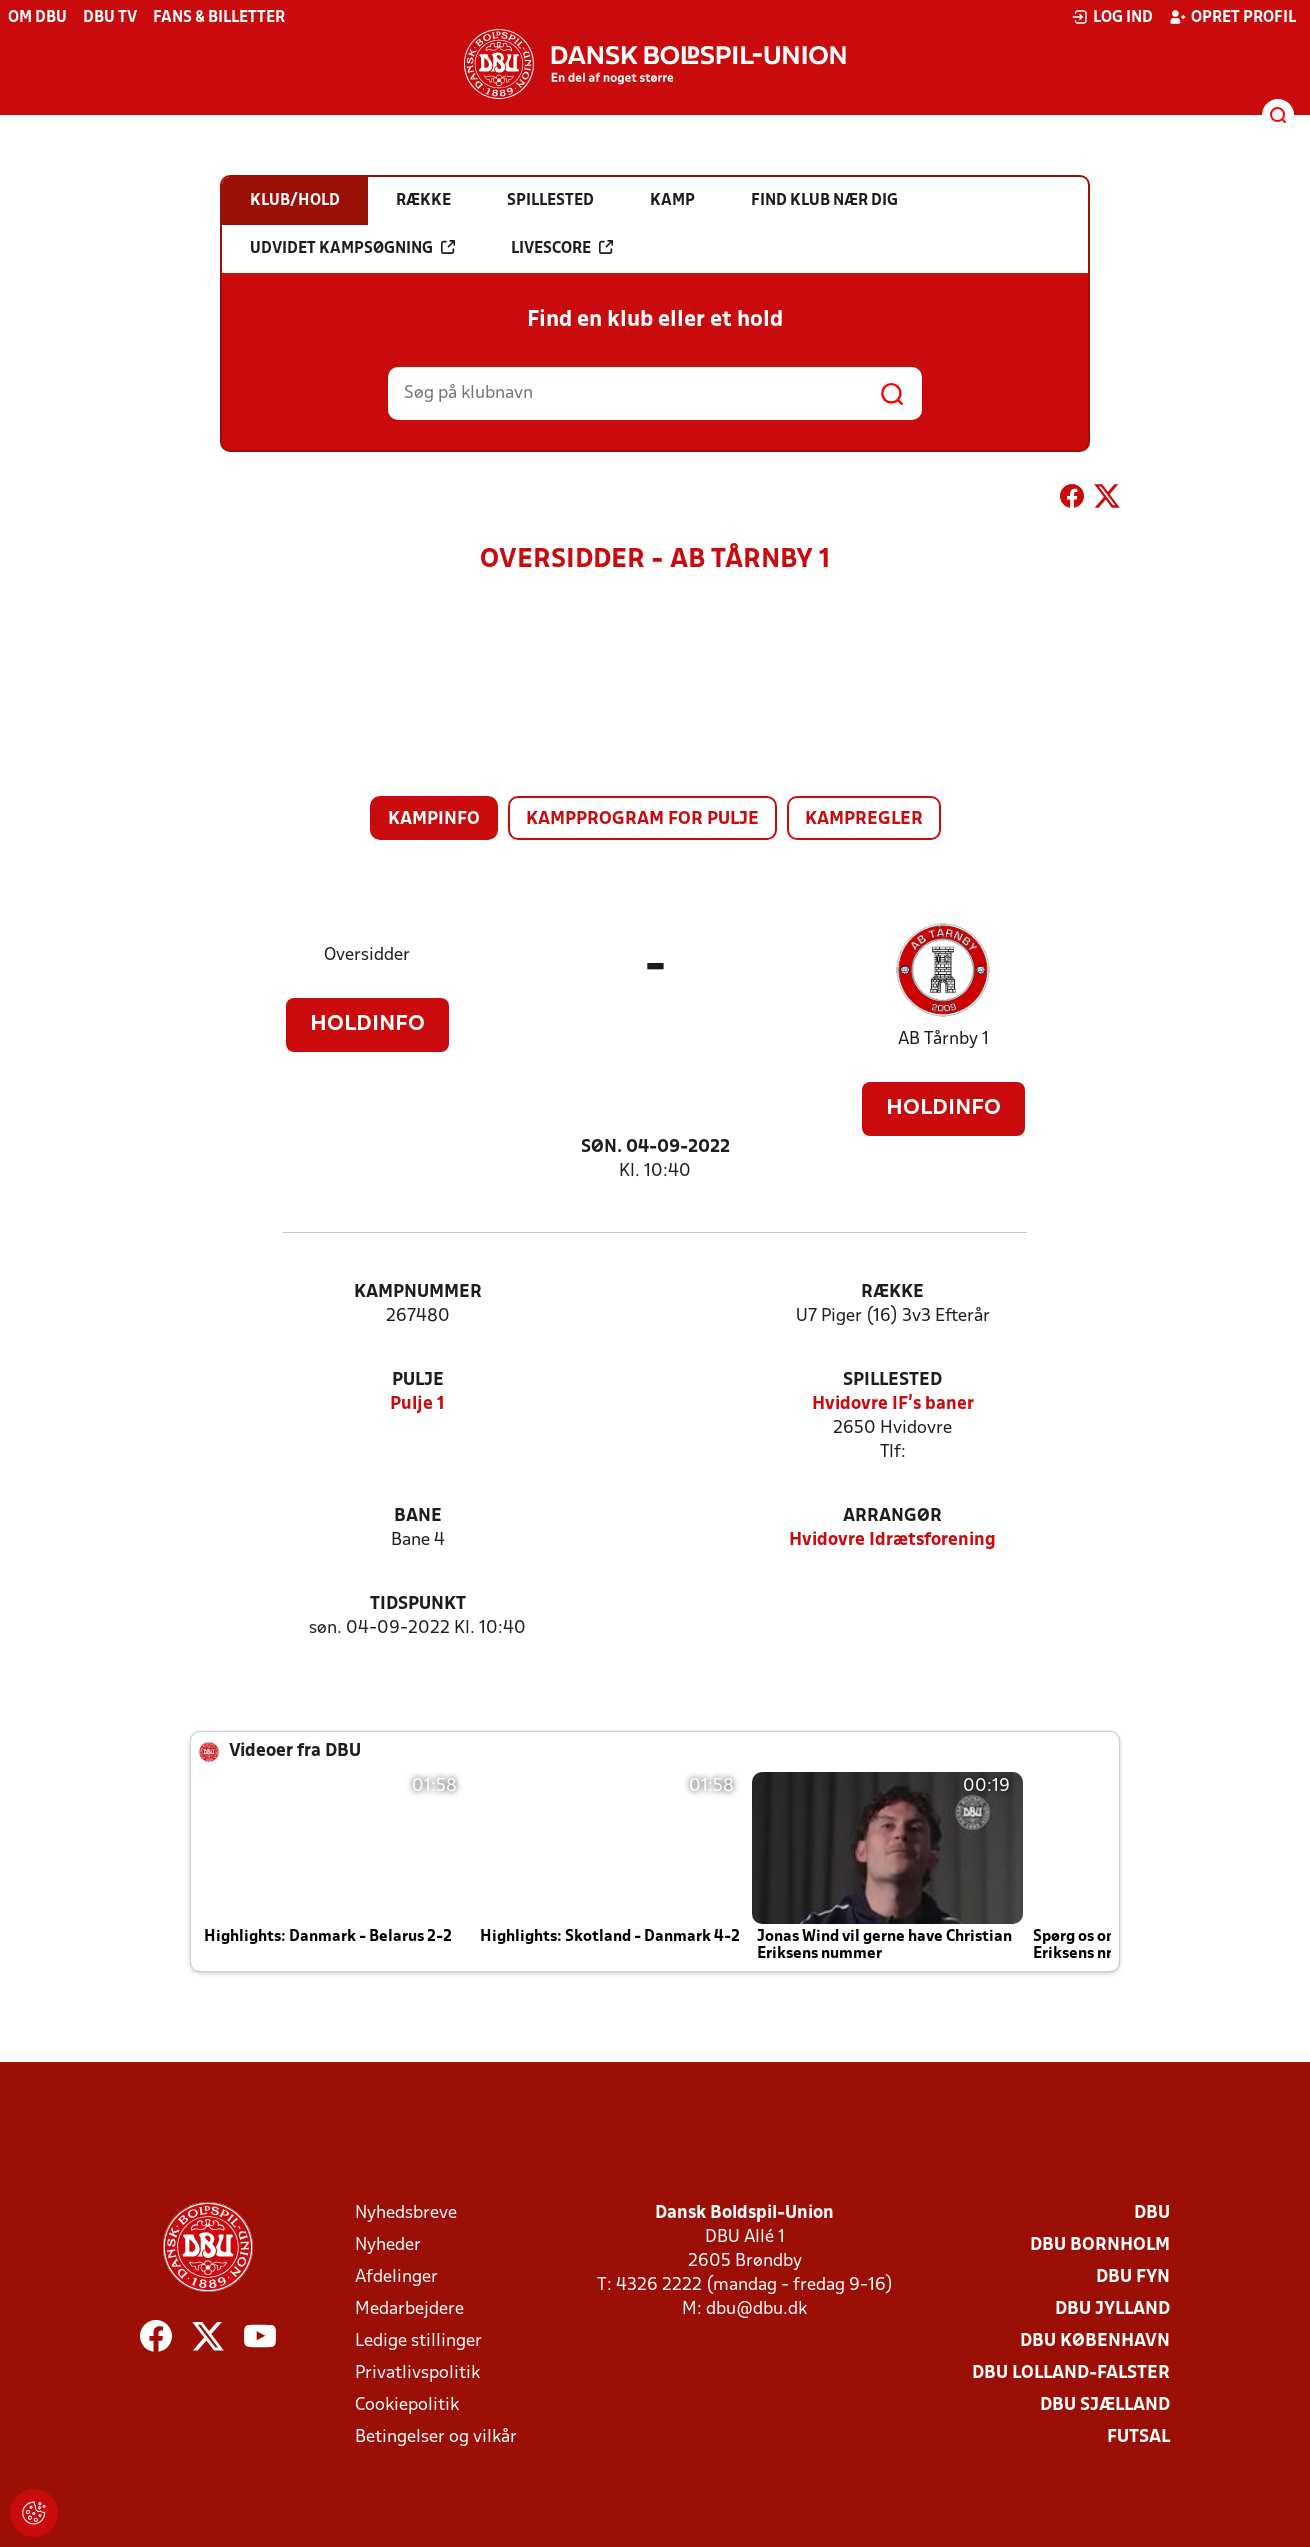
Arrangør (892, 1516)
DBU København (1095, 2341)
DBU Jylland (1112, 2309)
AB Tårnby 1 (943, 1039)
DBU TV (110, 18)
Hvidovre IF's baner (893, 1404)
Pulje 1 (417, 1404)
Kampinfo (434, 819)
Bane (418, 1516)
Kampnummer (418, 1292)
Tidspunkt (418, 1604)
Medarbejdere (409, 2309)
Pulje (418, 1380)
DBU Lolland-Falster (1071, 2373)
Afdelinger (396, 2277)
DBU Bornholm (1100, 2245)
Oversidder (367, 955)
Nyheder (388, 2245)
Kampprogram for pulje (642, 819)
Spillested (892, 1380)
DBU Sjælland (1105, 2405)
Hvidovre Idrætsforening (892, 1540)
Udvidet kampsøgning (352, 248)
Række (892, 1292)
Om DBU (37, 18)
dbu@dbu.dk (756, 2309)
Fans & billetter (219, 18)
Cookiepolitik (407, 2405)
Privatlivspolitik (417, 2373)
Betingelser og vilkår (436, 2437)
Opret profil (1232, 17)
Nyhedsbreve (406, 2213)
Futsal (1138, 2437)
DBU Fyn (1133, 2277)
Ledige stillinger (418, 2341)
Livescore (562, 248)
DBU (1152, 2213)
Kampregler (864, 819)
